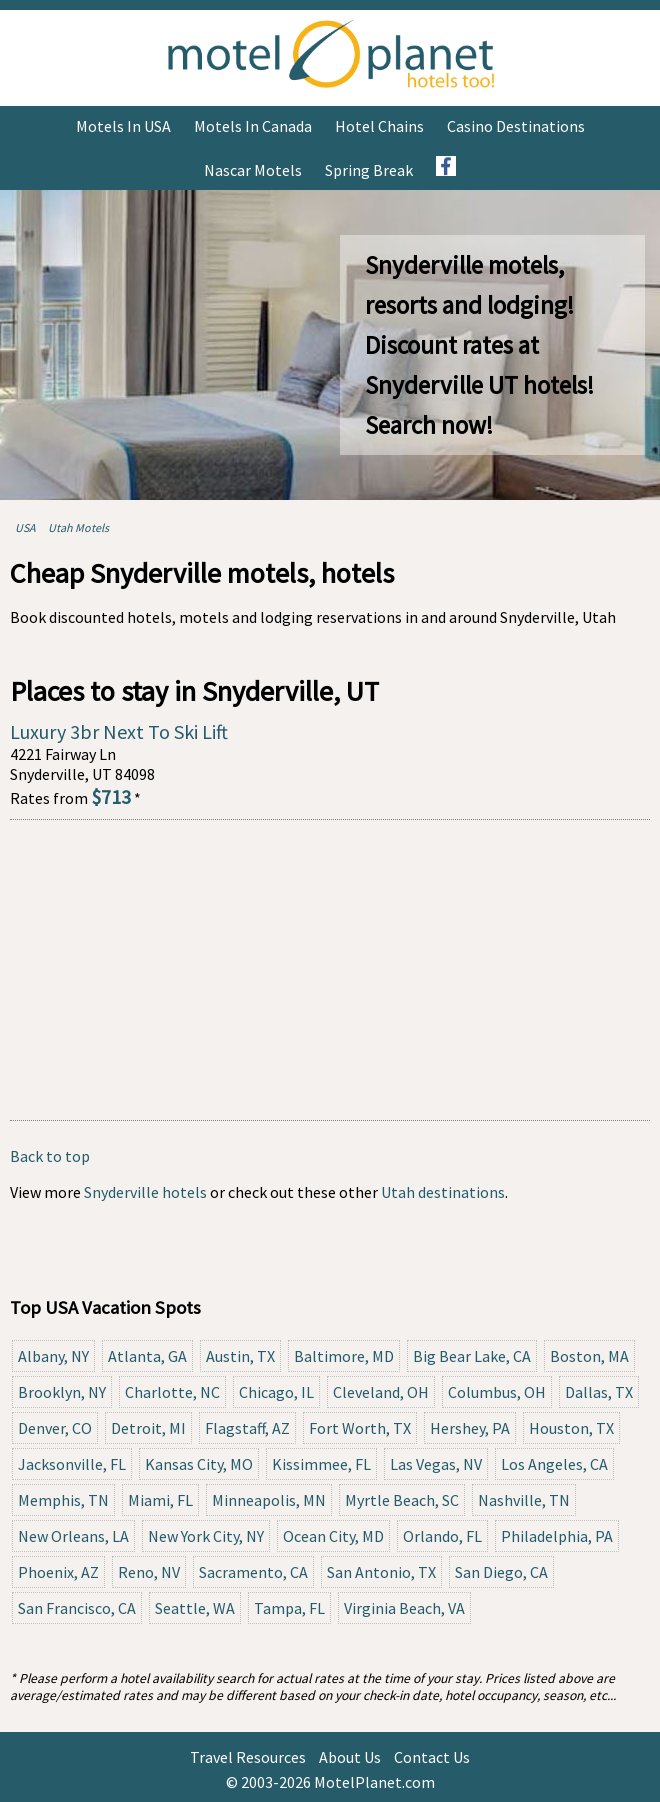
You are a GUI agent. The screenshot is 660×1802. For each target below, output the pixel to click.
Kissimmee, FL (321, 1464)
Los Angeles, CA (554, 1464)
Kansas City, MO (199, 1464)
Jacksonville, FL (72, 1464)
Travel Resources (248, 1757)
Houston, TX (571, 1428)
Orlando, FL (442, 1536)
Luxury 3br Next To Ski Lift (119, 731)
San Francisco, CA (77, 1608)
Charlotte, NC (172, 1392)
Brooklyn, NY (62, 1392)
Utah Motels (78, 527)
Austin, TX (240, 1356)
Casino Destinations (516, 126)
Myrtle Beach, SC (402, 1500)
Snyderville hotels (145, 1192)
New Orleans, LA (73, 1536)
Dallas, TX (599, 1392)
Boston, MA (589, 1356)
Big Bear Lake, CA (472, 1356)
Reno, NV (149, 1572)
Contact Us (432, 1757)
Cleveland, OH (381, 1392)
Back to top (50, 1156)
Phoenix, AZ (58, 1572)
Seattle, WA (195, 1608)
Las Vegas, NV (436, 1464)
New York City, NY (206, 1536)
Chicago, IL (276, 1392)
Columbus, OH (497, 1392)
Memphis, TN (63, 1500)
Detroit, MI (148, 1428)
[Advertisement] (330, 970)
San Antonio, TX (381, 1572)
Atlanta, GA (147, 1356)
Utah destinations (443, 1192)
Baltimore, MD (344, 1356)
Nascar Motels (253, 170)
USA (25, 527)
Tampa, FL (289, 1608)
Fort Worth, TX (360, 1428)
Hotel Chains (379, 126)
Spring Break (369, 170)
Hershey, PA (470, 1428)
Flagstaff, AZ (247, 1428)
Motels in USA (123, 126)
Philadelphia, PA (557, 1536)
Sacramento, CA (253, 1572)
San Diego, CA (501, 1572)
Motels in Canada (253, 126)
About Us (350, 1757)
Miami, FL (160, 1500)
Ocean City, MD (333, 1536)
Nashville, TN (524, 1500)
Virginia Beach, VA (404, 1608)
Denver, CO (55, 1428)
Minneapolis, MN (269, 1500)
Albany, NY (53, 1356)
